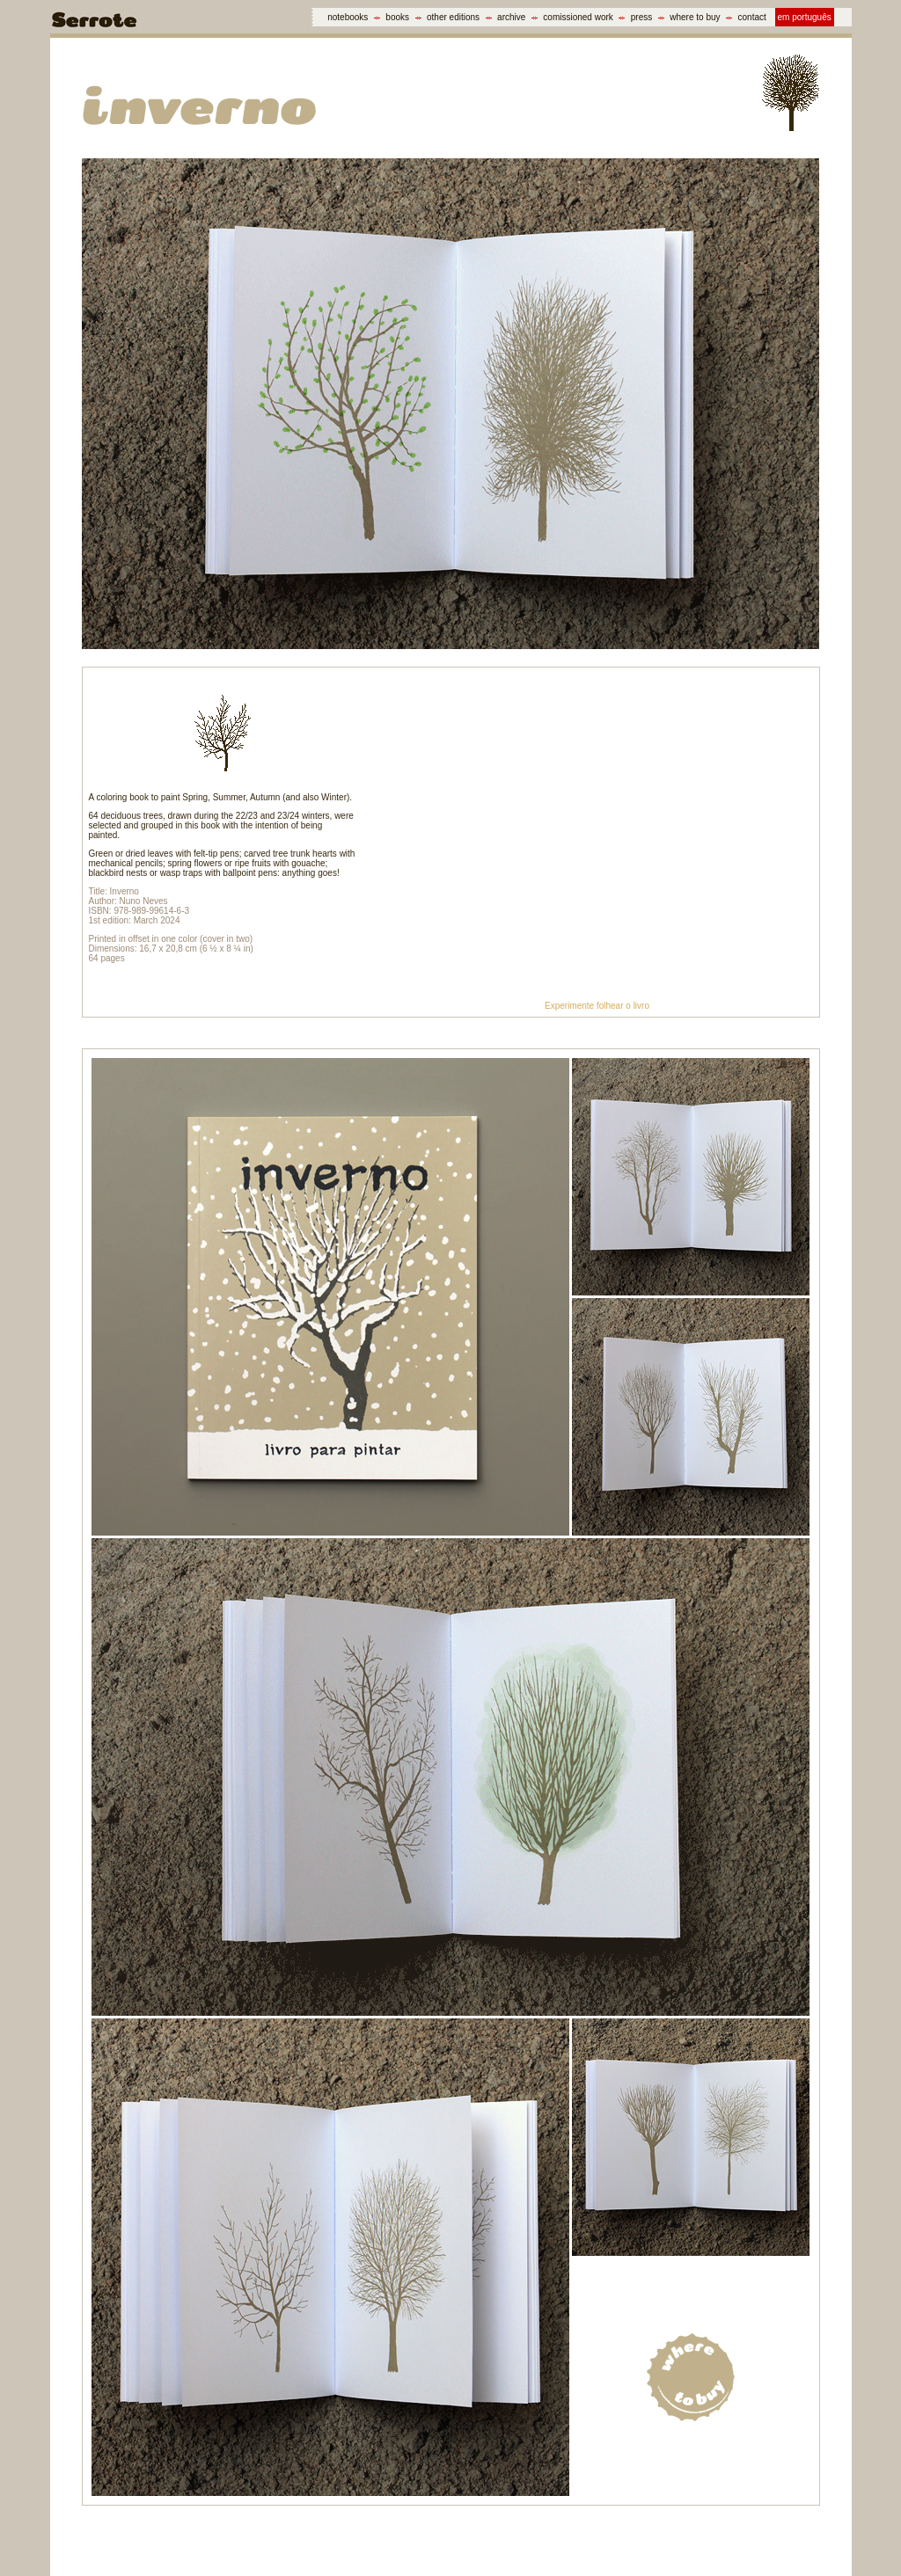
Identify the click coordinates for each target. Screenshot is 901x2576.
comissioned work (577, 17)
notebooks (347, 17)
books (397, 17)
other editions (453, 17)
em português (804, 17)
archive (511, 17)
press (641, 17)
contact (752, 17)
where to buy (695, 17)
